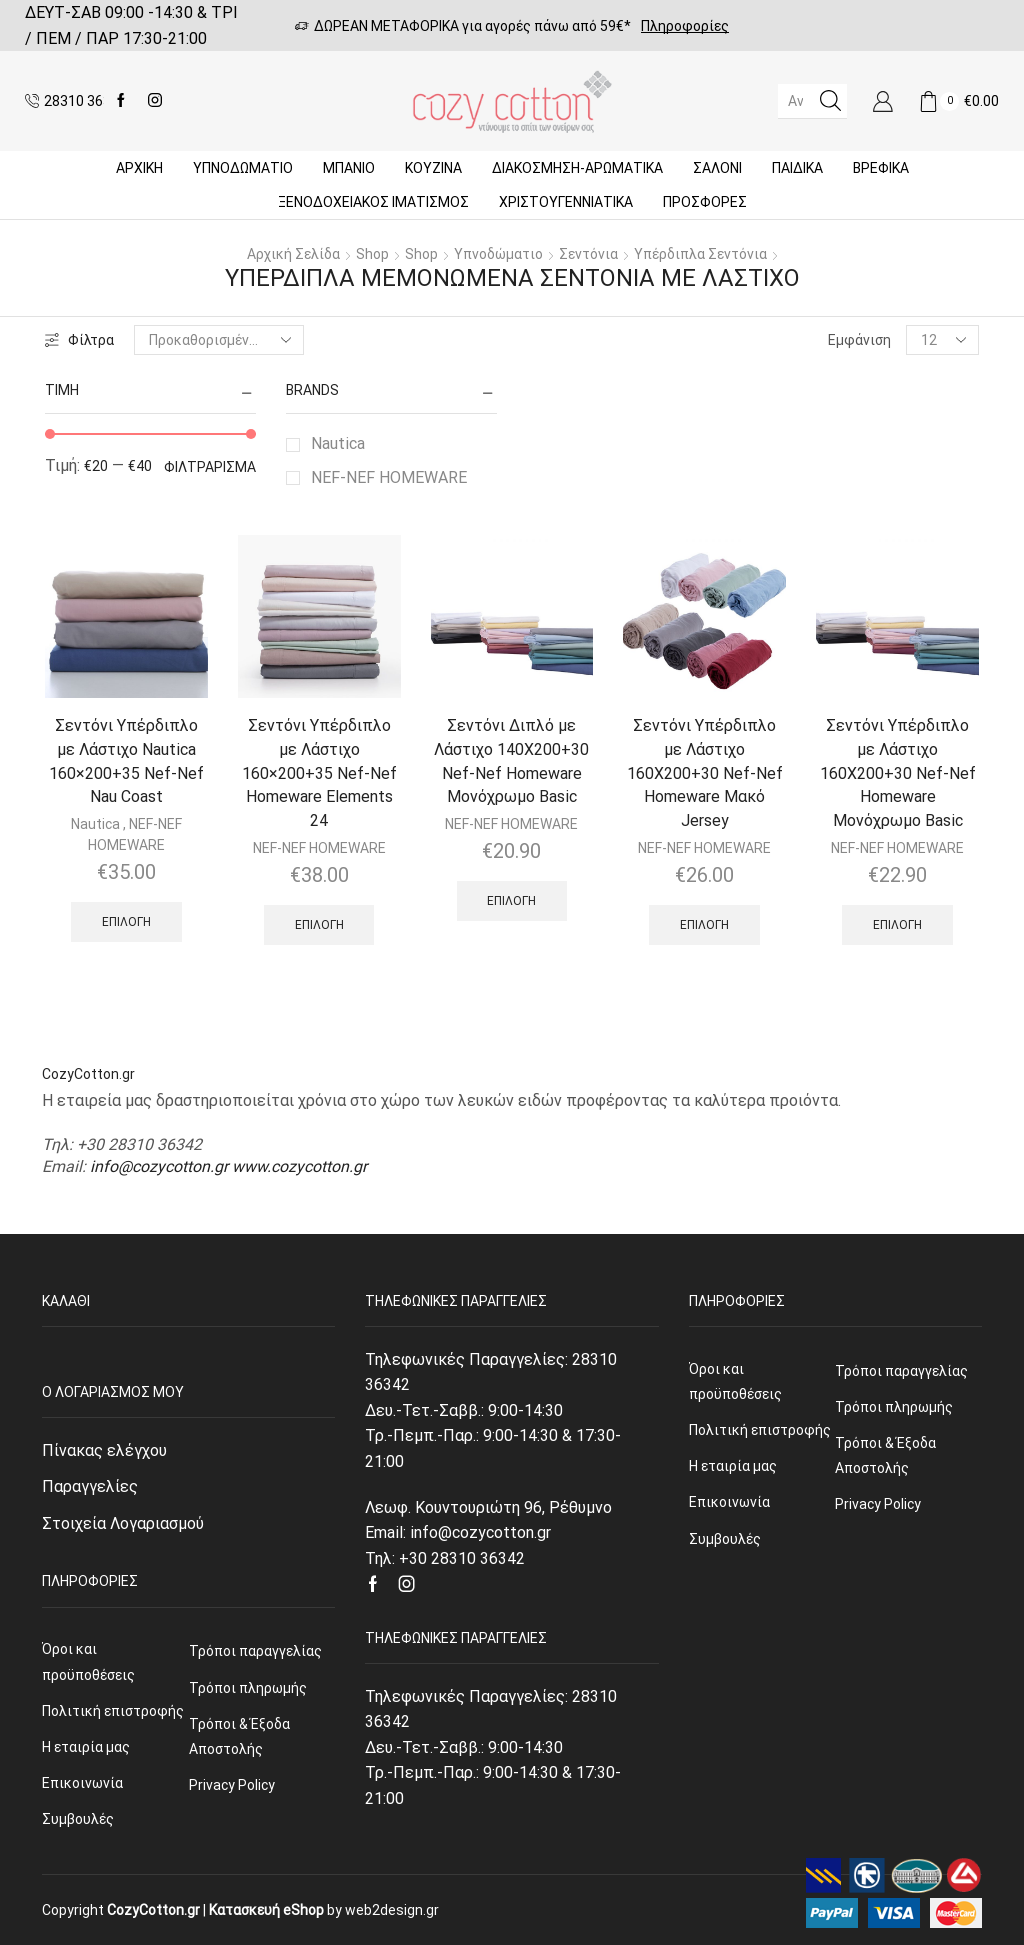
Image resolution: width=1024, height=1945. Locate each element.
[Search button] (830, 101)
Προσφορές (705, 202)
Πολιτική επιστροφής (113, 1711)
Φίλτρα (79, 340)
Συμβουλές (78, 1819)
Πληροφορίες (685, 26)
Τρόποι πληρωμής (248, 1688)
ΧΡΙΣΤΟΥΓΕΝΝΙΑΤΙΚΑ (566, 202)
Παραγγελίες (90, 1486)
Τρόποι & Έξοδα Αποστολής (239, 1736)
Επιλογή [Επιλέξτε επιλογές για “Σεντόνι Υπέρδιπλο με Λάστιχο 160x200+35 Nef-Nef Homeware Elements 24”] (319, 925)
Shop (372, 254)
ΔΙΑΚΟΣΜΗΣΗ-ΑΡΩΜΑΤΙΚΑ (577, 168)
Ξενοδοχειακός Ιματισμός (373, 202)
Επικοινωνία (82, 1783)
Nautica (338, 443)
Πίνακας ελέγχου (104, 1450)
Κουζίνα (433, 168)
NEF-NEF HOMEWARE (389, 477)
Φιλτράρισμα (210, 467)
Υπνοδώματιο (498, 254)
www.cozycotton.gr (299, 1166)
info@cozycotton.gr (159, 1166)
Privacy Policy (232, 1785)
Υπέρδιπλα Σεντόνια (700, 254)
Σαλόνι (717, 168)
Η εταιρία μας (86, 1747)
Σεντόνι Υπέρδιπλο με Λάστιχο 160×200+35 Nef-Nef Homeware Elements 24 (319, 773)
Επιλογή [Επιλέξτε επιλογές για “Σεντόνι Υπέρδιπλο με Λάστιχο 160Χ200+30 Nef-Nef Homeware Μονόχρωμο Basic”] (897, 925)
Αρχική (139, 168)
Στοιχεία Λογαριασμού (123, 1523)
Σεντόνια (588, 254)
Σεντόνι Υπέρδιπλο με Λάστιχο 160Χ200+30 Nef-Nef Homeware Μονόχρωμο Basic (898, 773)
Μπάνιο (349, 168)
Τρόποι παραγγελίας (255, 1651)
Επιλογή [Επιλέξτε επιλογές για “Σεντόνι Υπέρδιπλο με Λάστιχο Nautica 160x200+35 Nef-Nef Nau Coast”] (126, 922)
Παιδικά (797, 168)
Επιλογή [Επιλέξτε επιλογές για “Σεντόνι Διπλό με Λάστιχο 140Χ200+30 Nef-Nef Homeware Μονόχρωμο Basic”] (511, 901)
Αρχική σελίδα (293, 254)
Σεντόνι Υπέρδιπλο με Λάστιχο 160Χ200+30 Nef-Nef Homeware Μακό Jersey (705, 773)
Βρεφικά (881, 168)
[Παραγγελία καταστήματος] (219, 340)
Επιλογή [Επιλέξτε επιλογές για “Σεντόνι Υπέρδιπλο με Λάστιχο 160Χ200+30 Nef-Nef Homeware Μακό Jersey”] (704, 925)
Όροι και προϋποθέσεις (88, 1661)
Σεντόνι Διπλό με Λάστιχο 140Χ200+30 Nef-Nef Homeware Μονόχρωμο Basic (511, 761)
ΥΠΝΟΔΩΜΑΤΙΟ (243, 168)
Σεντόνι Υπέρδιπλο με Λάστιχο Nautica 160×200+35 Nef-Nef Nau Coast (126, 761)
